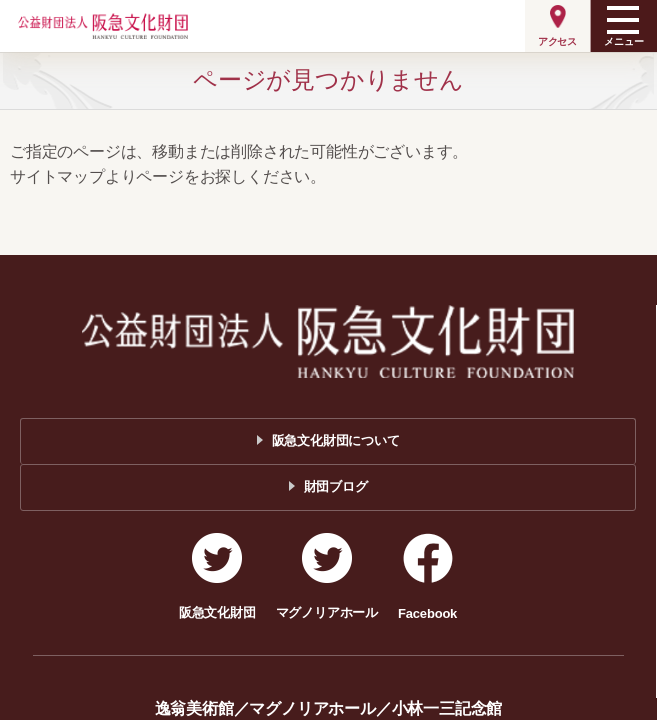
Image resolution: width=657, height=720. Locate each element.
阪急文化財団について (336, 440)
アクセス (557, 41)
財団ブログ (336, 486)
